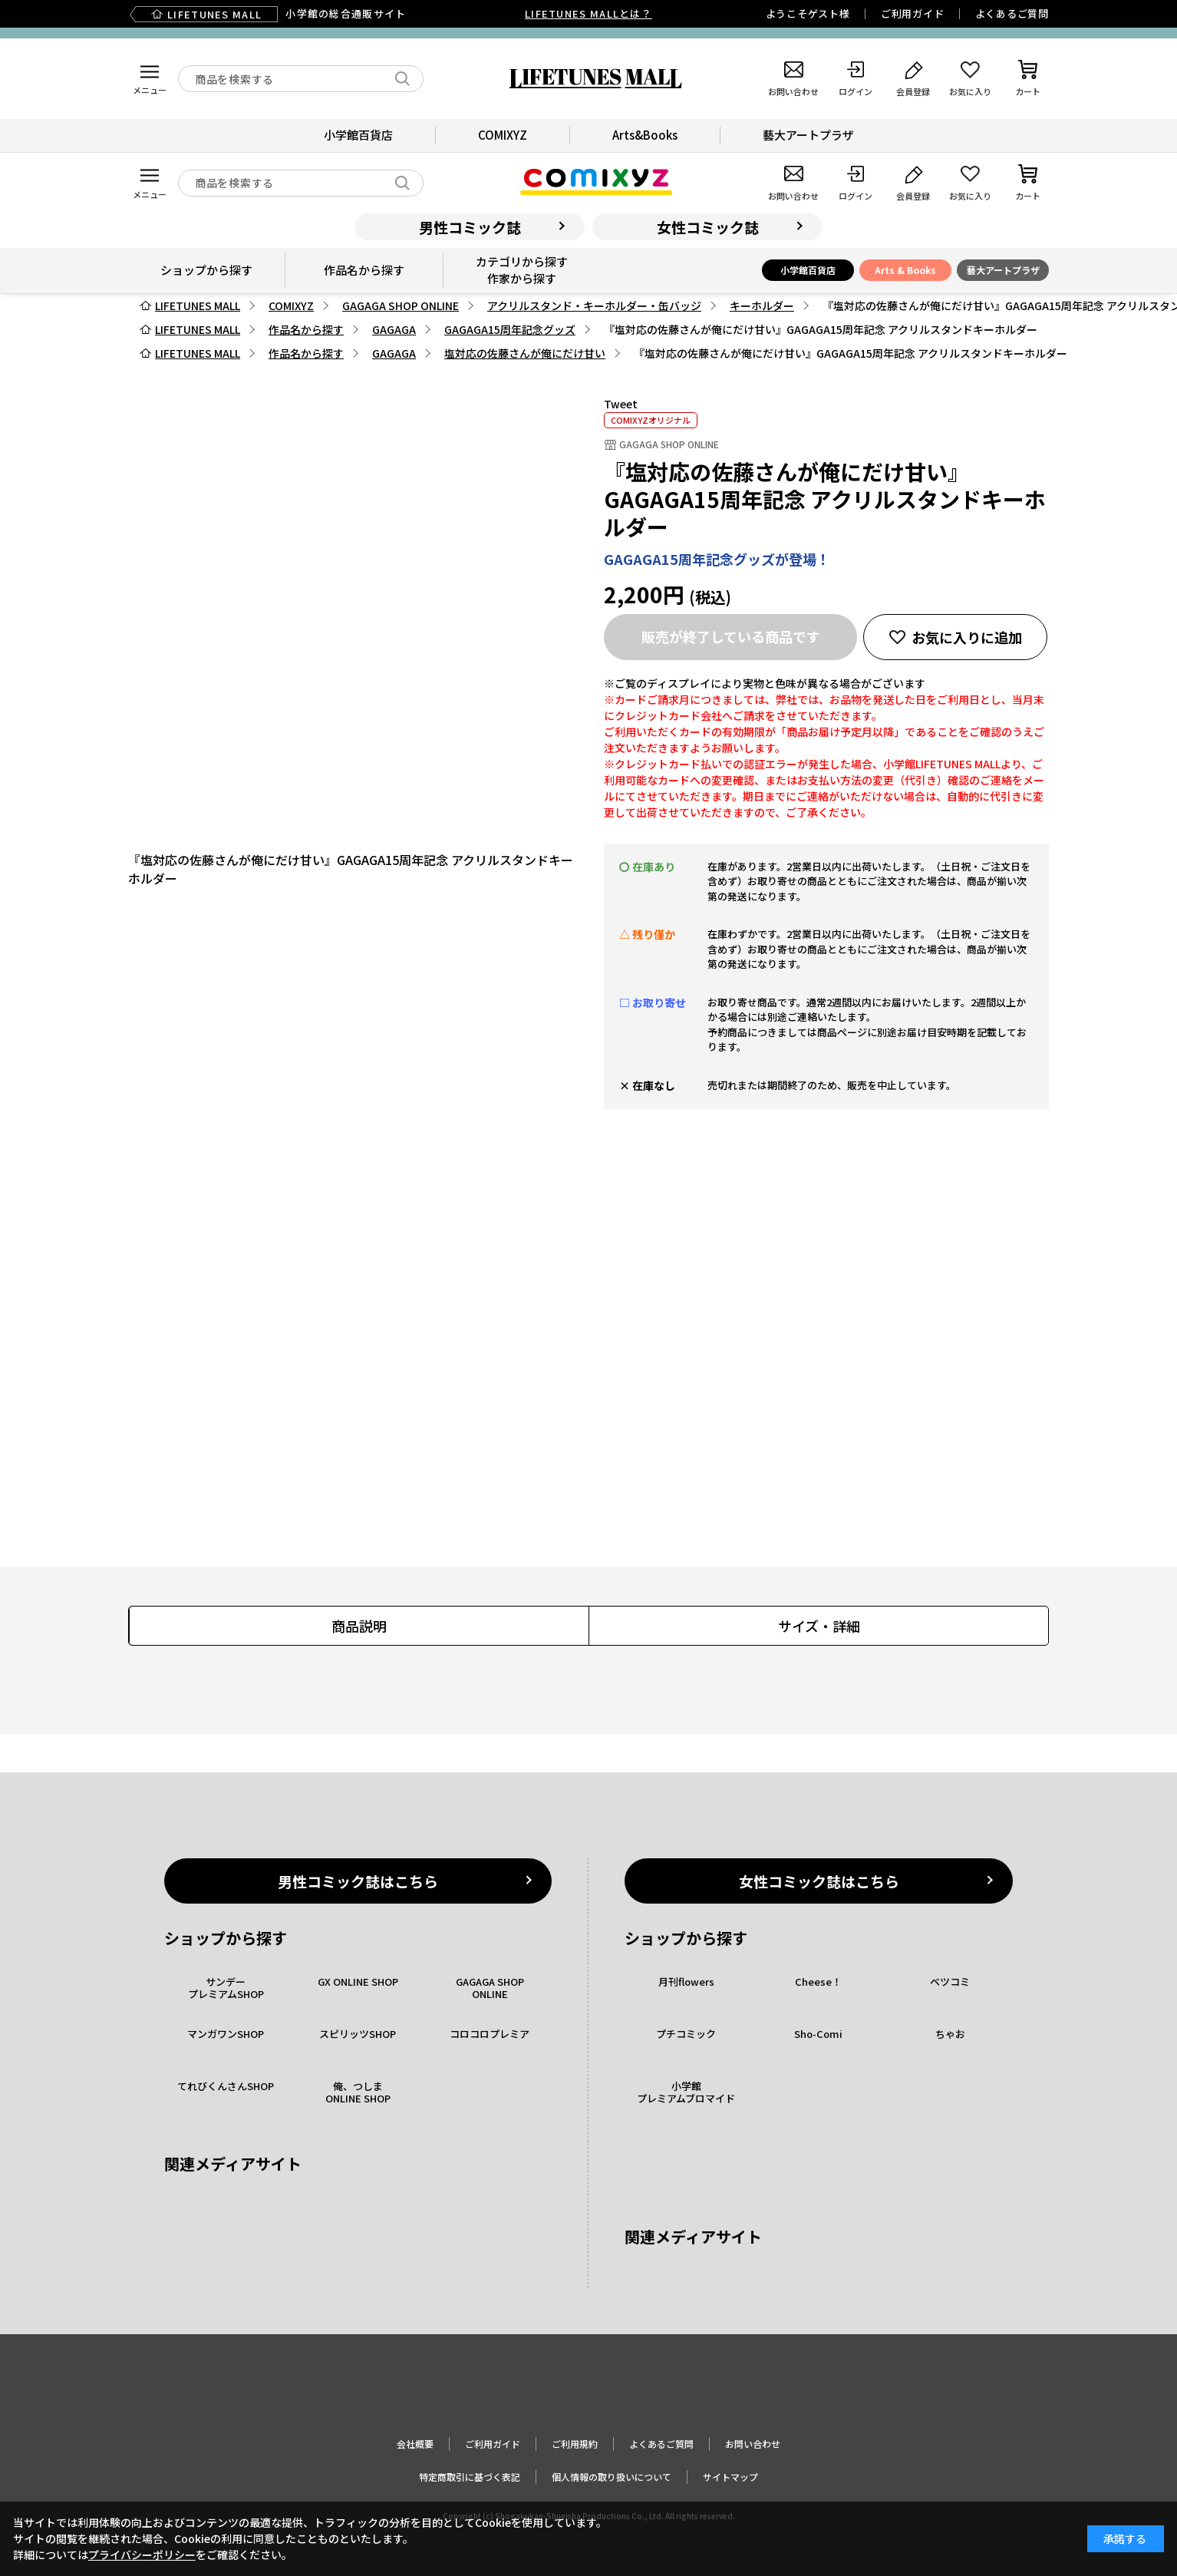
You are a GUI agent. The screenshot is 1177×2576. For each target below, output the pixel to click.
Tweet (621, 403)
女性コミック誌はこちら (819, 1881)
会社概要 (415, 2443)
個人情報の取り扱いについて (611, 2476)
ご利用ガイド (913, 13)
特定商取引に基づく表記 (469, 2476)
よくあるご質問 (1012, 13)
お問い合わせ (752, 2443)
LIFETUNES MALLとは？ (588, 13)
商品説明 (359, 1626)
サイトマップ (730, 2476)
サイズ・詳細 (819, 1626)
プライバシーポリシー (142, 2554)
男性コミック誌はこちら (358, 1881)
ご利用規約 (575, 2443)
